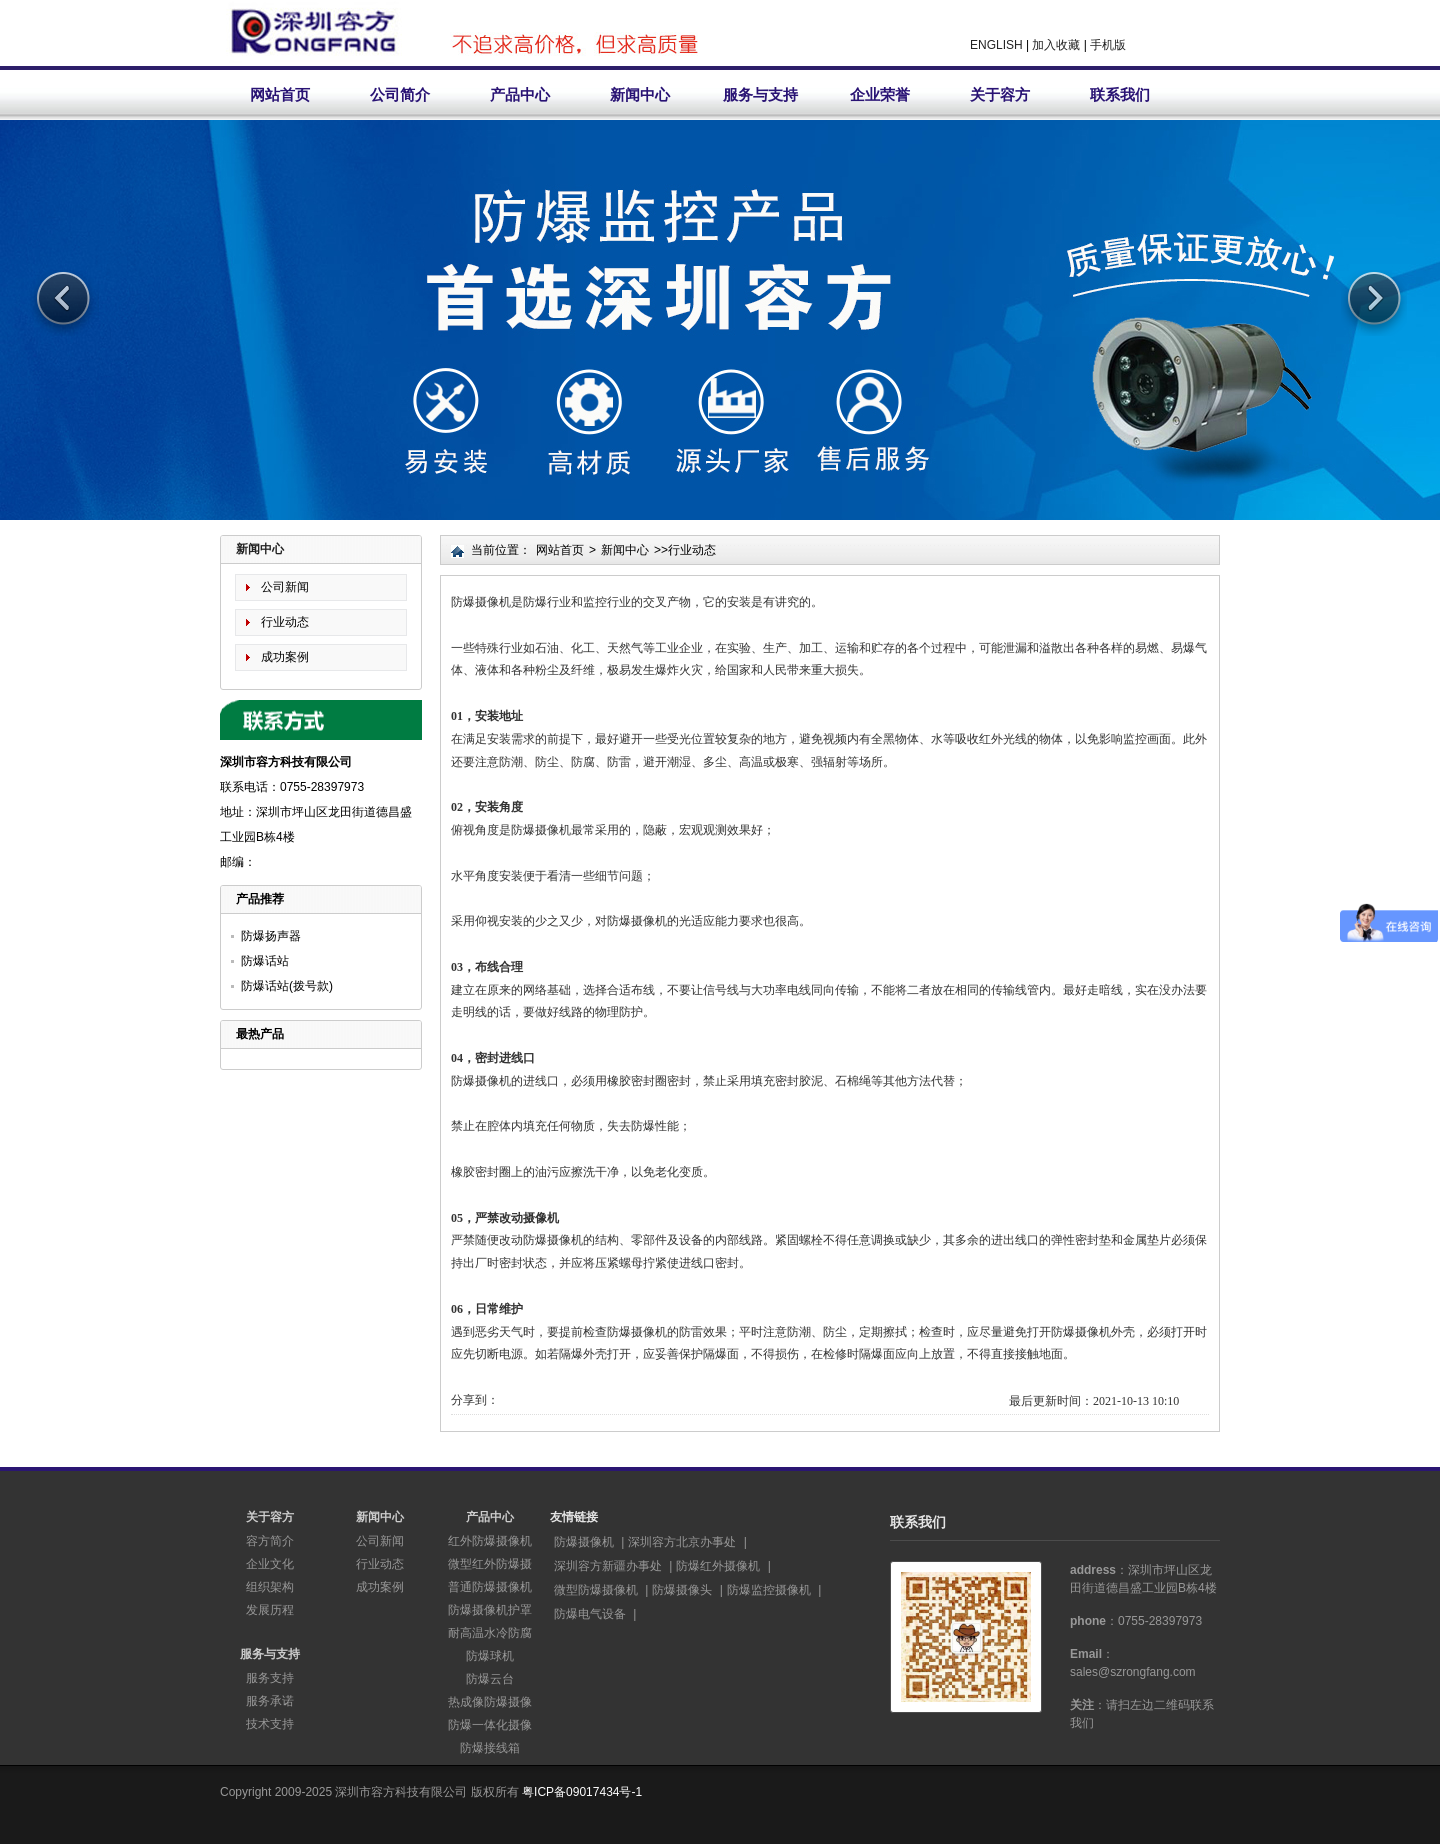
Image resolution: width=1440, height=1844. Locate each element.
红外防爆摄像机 (490, 1541)
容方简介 (270, 1541)
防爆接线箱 (490, 1748)
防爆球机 (490, 1656)
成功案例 (285, 657)
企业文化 (270, 1564)
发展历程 (270, 1610)
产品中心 (520, 94)
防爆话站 (265, 961)
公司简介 (400, 94)
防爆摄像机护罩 (490, 1610)
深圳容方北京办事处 (682, 1542)
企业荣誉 (880, 94)
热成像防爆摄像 (490, 1702)
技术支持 (270, 1724)
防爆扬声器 (271, 936)
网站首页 (280, 94)
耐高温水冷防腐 (490, 1633)
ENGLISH (996, 45)
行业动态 (285, 622)
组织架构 (270, 1587)
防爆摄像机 (584, 1542)
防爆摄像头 (682, 1590)
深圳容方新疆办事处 (608, 1566)
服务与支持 (760, 94)
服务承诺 (270, 1701)
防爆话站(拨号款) (287, 986)
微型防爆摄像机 (596, 1590)
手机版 (1108, 45)
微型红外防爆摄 (490, 1564)
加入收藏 (1056, 45)
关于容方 (1000, 94)
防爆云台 (490, 1679)
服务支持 (270, 1678)
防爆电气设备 (590, 1614)
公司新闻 (285, 587)
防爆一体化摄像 (490, 1725)
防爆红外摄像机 (718, 1566)
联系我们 (1120, 94)
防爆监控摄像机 (769, 1590)
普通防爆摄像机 (490, 1587)
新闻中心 (640, 94)
